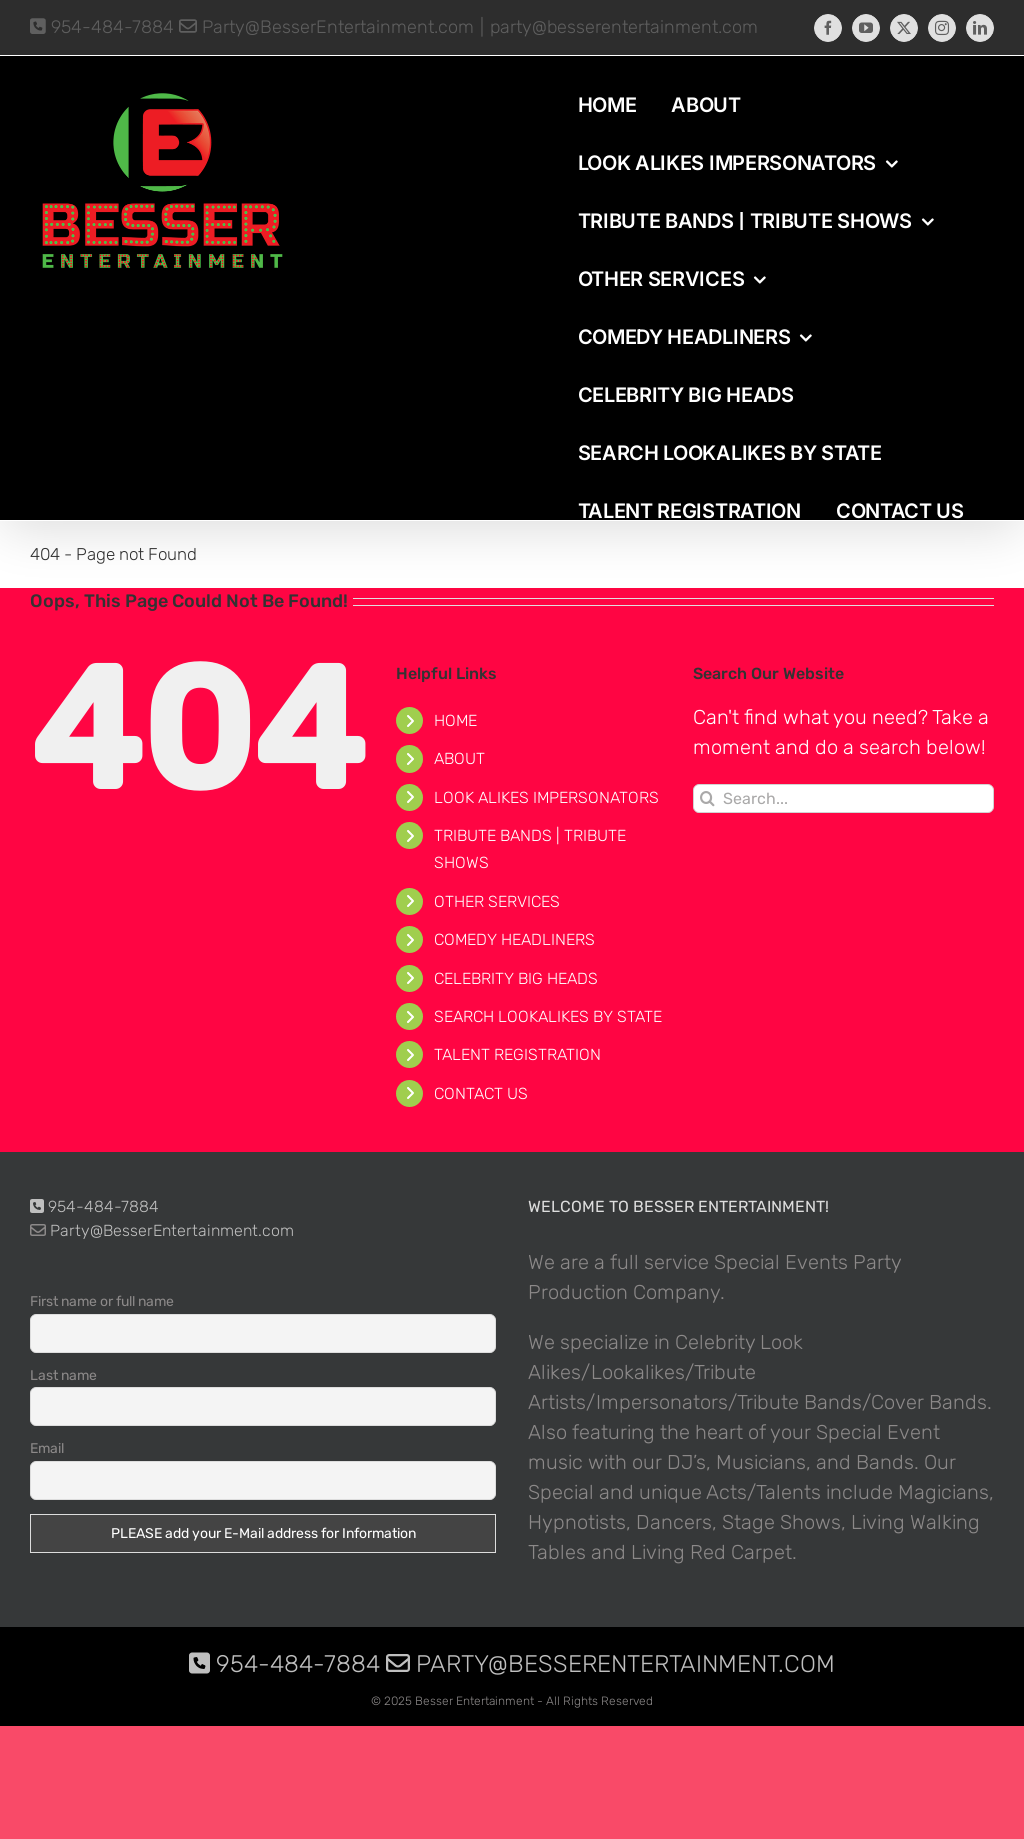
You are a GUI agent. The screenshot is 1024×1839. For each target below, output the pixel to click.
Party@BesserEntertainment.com (326, 27)
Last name (63, 1375)
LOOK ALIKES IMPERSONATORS (546, 797)
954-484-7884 (102, 27)
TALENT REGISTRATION (517, 1054)
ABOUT (459, 758)
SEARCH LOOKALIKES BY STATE (548, 1016)
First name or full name (102, 1301)
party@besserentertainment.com (624, 27)
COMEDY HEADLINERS (514, 939)
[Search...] (843, 798)
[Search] (707, 798)
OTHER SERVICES (497, 901)
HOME (455, 720)
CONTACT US (481, 1093)
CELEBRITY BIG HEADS (516, 978)
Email (47, 1448)
